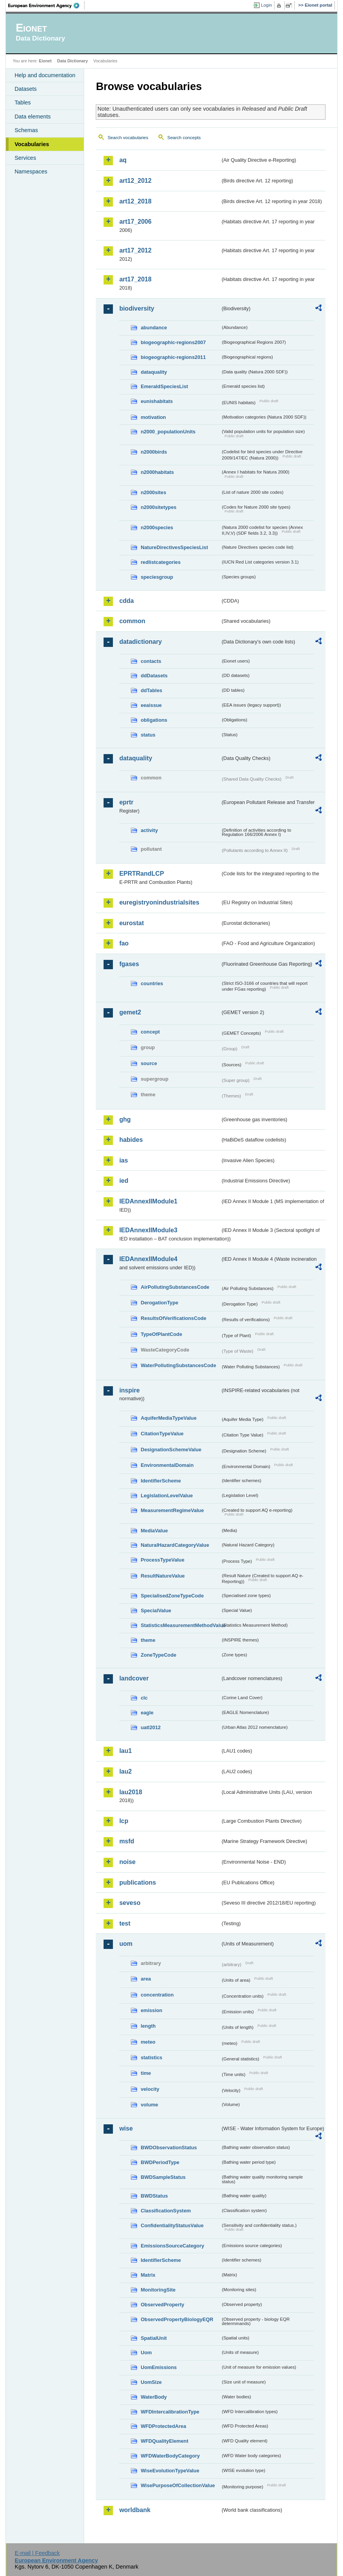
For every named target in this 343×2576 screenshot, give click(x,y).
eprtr (126, 802)
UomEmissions (158, 2367)
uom (125, 1943)
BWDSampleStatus (163, 2177)
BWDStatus (154, 2196)
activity (149, 830)
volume (149, 2105)
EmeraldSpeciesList (164, 386)
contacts (151, 661)
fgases (129, 964)
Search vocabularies (127, 137)
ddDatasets (154, 675)
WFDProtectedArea (163, 2426)
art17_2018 (135, 279)
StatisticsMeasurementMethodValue (180, 1625)
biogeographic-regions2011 (173, 357)
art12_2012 (135, 180)
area (146, 1979)
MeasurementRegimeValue (172, 1510)
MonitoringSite (158, 2290)
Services (25, 158)
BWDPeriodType (160, 2162)
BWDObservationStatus (169, 2147)
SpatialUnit (154, 2338)
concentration (157, 1995)
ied (123, 1180)
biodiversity (136, 308)
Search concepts (184, 137)
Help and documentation (44, 75)
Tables (22, 102)
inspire (129, 1390)
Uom (146, 2352)
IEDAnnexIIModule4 (148, 1259)
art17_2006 (135, 221)
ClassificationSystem (166, 2211)
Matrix (148, 2275)
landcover (134, 1678)
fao (123, 943)
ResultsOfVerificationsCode (173, 1318)
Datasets (25, 89)
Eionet (45, 60)
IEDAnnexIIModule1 (148, 1201)
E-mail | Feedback (37, 2553)
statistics (151, 2057)
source (149, 1063)
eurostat (131, 923)
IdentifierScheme (161, 1481)
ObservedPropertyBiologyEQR (177, 2319)
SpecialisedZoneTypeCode (172, 1596)
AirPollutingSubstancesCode (175, 1287)
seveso (129, 1902)
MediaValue (154, 1531)
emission (151, 2010)
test (124, 1923)
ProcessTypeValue (162, 1560)
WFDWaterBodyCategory (170, 2456)
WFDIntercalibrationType (170, 2412)
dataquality (154, 372)
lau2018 (130, 1792)
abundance (154, 327)
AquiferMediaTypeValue (168, 1418)
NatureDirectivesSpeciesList (174, 547)
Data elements (32, 116)
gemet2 (130, 1012)
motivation (153, 417)
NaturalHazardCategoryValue (175, 1545)
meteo (148, 2042)
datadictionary (140, 641)
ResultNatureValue (163, 1576)
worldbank (134, 2510)
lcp (123, 1821)
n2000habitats (157, 472)
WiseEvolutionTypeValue (170, 2471)
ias (123, 1160)
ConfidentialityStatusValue (172, 2225)
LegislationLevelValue (167, 1495)
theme (148, 1640)
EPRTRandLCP (141, 873)
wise (126, 2128)
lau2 (125, 1771)
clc (144, 1698)
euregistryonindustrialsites (159, 902)
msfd (126, 1841)
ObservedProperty (162, 2304)
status (148, 735)
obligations (154, 720)
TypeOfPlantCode (161, 1334)
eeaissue (151, 705)
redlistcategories (160, 562)
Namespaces (30, 171)
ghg (124, 1119)
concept (150, 1032)
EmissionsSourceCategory (172, 2246)
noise (127, 1862)
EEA (46, 5)
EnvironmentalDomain (167, 1465)
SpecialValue (156, 1610)
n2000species (157, 527)
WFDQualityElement (164, 2441)
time (146, 2073)
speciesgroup (157, 577)
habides (130, 1139)
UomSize (151, 2382)
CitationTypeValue (162, 1433)
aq (123, 160)
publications (137, 1882)
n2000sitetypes (158, 507)
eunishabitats (157, 401)
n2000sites (153, 492)
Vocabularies (31, 144)
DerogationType (159, 1303)
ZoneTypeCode (158, 1655)
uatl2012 (150, 1727)
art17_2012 (135, 250)
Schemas (26, 130)
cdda (126, 600)
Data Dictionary (72, 60)
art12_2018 (135, 201)
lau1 (125, 1750)
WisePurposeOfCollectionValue (178, 2485)
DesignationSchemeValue (171, 1449)
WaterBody (154, 2397)
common (132, 621)
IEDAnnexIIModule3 (148, 1230)
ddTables (151, 690)
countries (152, 983)
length (148, 2026)
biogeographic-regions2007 (173, 342)
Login (266, 5)
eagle (147, 1713)
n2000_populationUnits (168, 432)
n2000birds (154, 452)
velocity (150, 2089)
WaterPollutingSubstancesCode (178, 1365)
